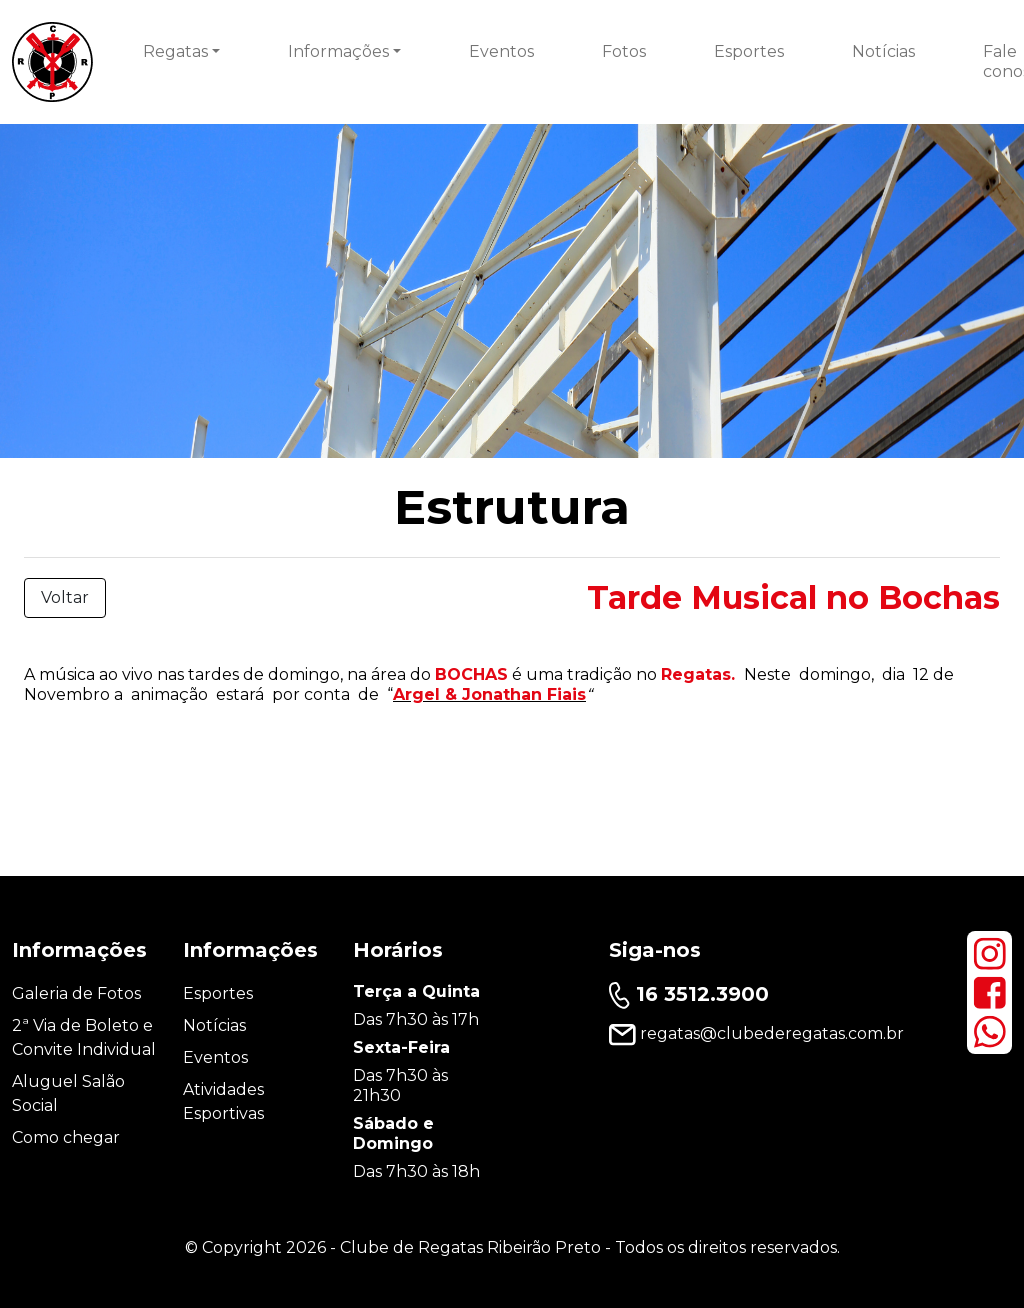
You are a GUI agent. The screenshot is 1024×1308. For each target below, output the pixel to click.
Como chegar (66, 1137)
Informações (338, 51)
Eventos (501, 51)
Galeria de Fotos (76, 993)
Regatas (175, 51)
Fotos (624, 51)
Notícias (883, 51)
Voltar (65, 597)
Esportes (749, 51)
